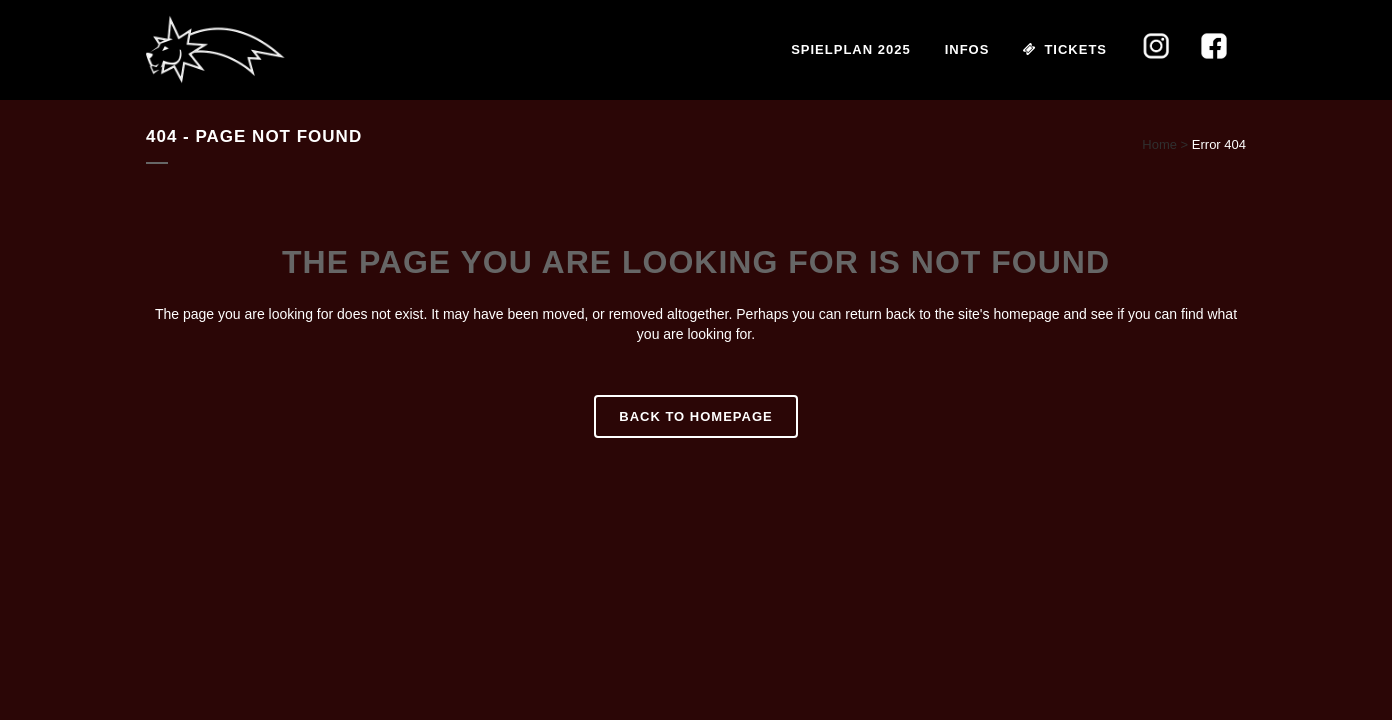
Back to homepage (695, 416)
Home (1159, 144)
